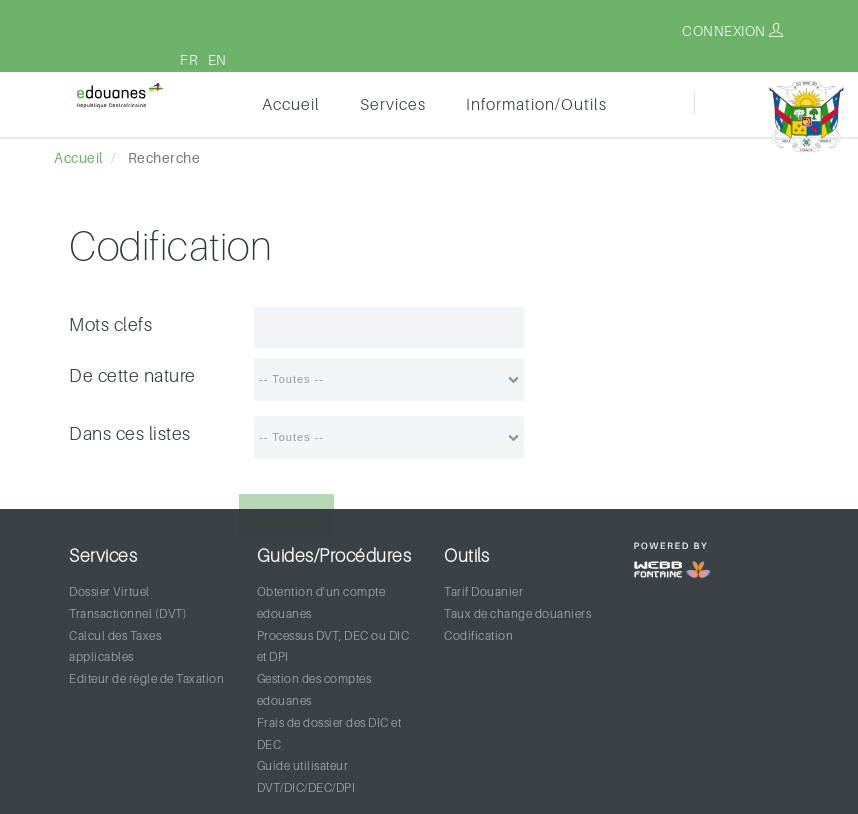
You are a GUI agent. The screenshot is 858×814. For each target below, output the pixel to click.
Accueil (291, 104)
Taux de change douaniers (517, 613)
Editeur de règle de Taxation (146, 678)
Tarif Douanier (483, 591)
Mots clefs (110, 324)
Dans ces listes (130, 433)
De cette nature (132, 375)
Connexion (733, 30)
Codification (478, 635)
